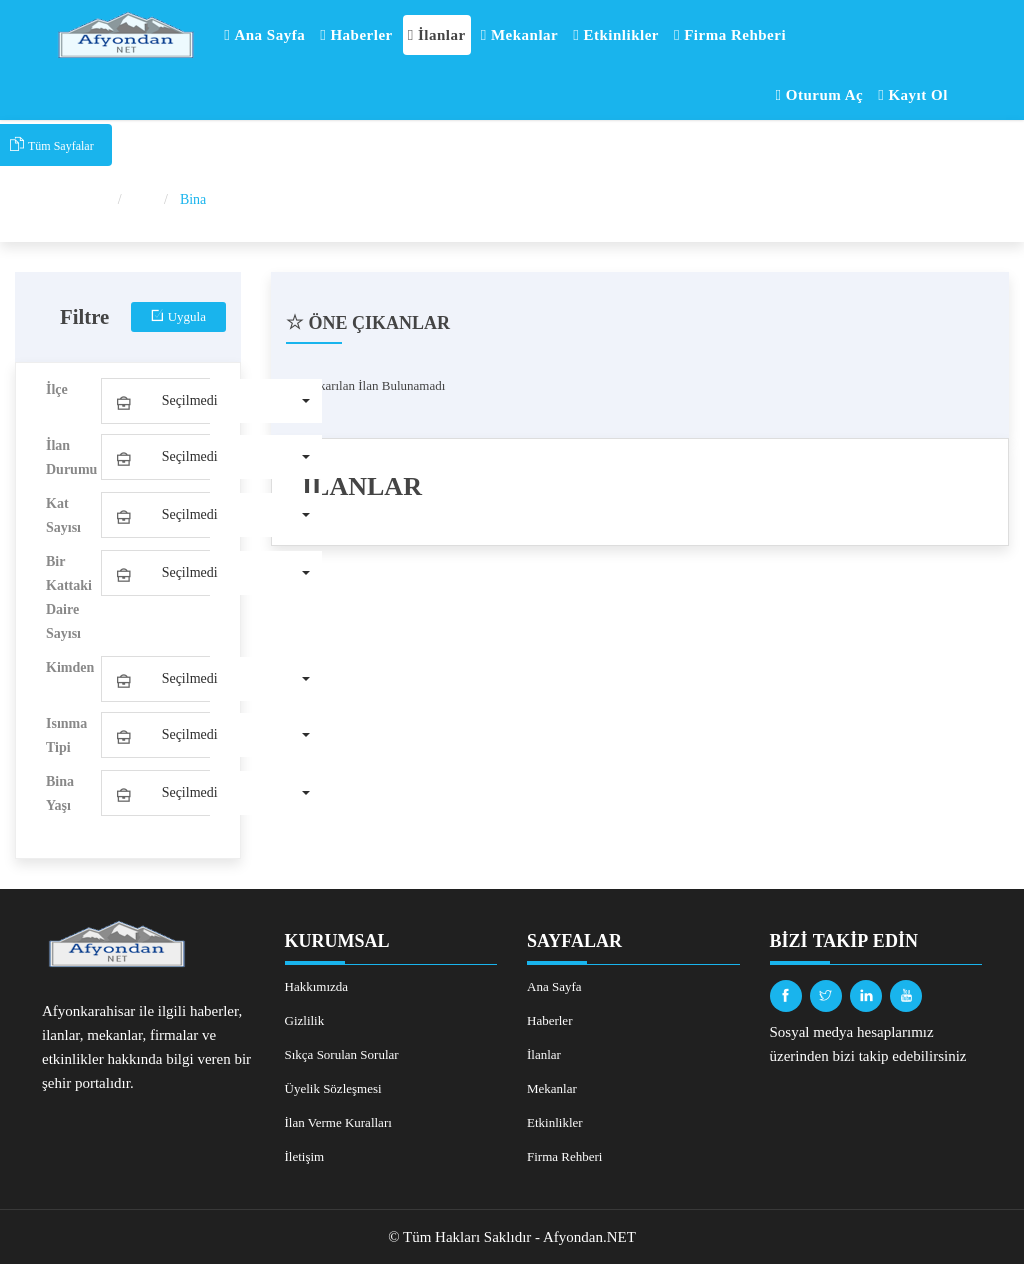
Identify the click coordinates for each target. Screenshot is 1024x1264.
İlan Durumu (71, 457)
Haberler (356, 35)
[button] (212, 401)
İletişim (305, 1156)
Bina (193, 199)
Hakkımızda (317, 986)
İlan (145, 199)
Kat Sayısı (63, 515)
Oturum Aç (820, 95)
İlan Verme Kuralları (338, 1122)
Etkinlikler (616, 35)
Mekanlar (520, 35)
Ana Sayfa (264, 35)
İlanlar (437, 35)
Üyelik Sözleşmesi (333, 1088)
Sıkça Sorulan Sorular (342, 1054)
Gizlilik (305, 1020)
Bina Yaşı (60, 793)
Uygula (178, 316)
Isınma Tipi (66, 735)
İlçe (57, 389)
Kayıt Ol (913, 95)
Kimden (70, 667)
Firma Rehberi (730, 35)
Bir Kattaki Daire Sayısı (69, 597)
